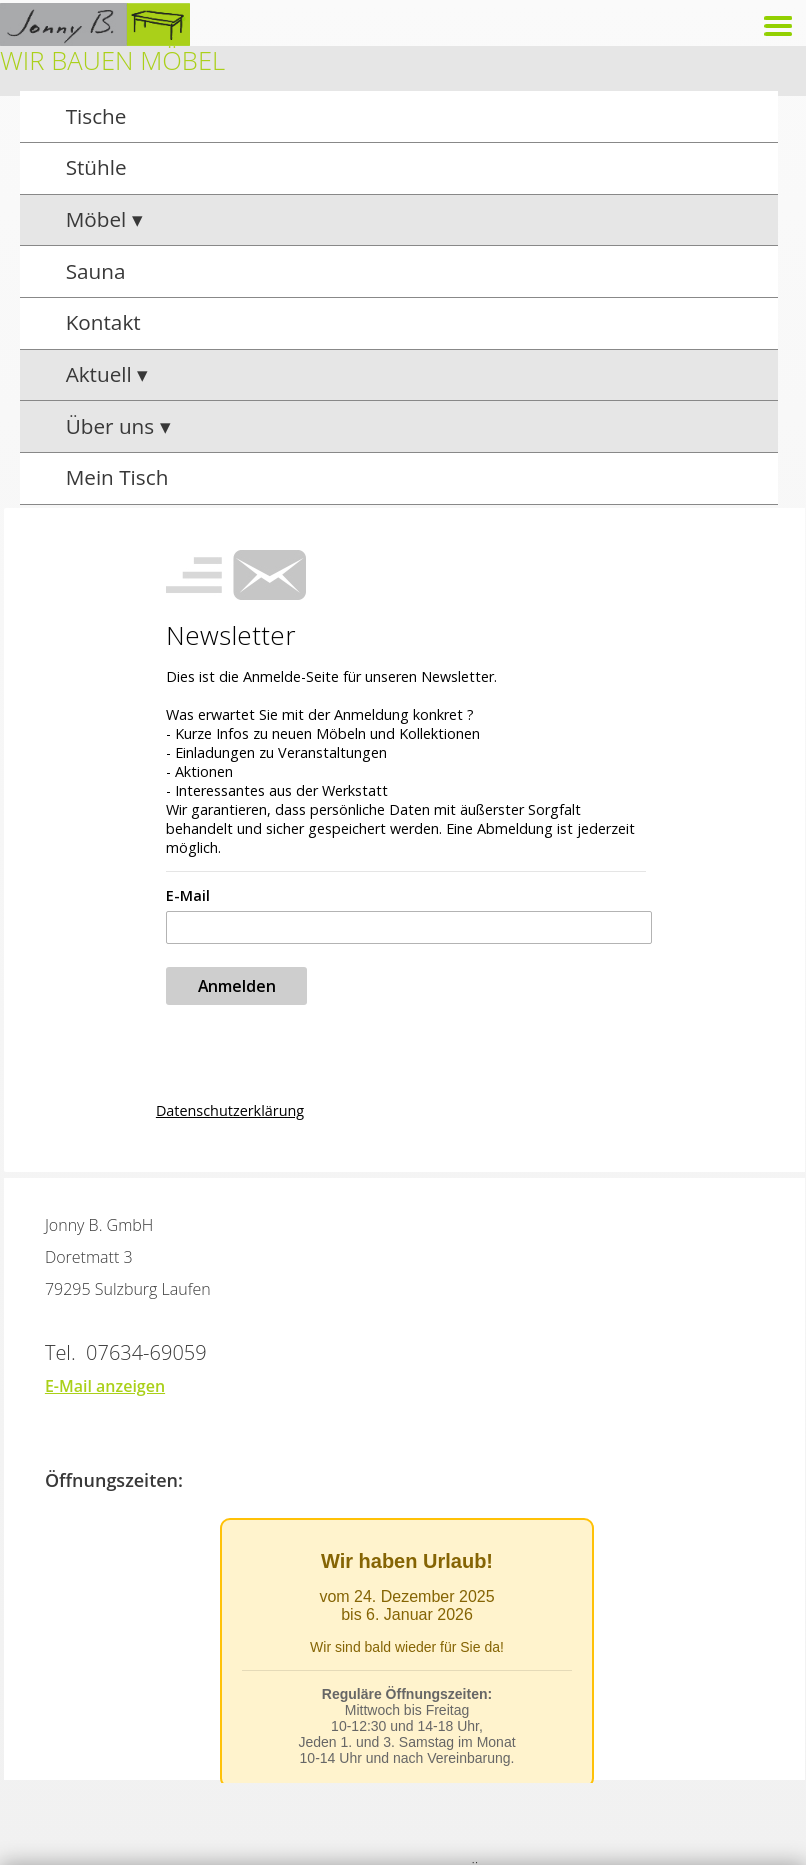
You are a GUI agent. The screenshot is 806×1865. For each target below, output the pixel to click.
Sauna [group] (96, 271)
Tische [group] (96, 116)
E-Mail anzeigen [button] (105, 1386)
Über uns (113, 426)
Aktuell (102, 374)
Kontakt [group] (103, 322)
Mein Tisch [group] (117, 477)
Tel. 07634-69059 (126, 1352)
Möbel (99, 219)
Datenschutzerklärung (230, 1110)
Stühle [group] (96, 167)
